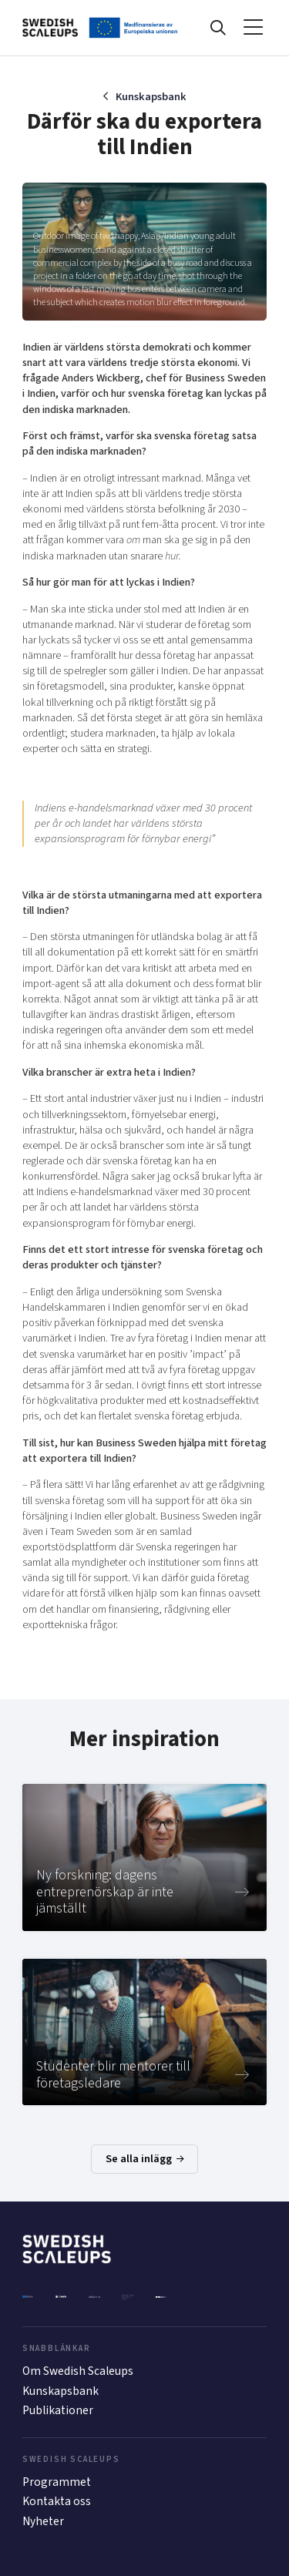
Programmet (56, 2482)
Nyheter (43, 2521)
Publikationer (57, 2410)
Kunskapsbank (151, 97)
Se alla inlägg (145, 2159)
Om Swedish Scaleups (77, 2371)
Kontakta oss (56, 2501)
